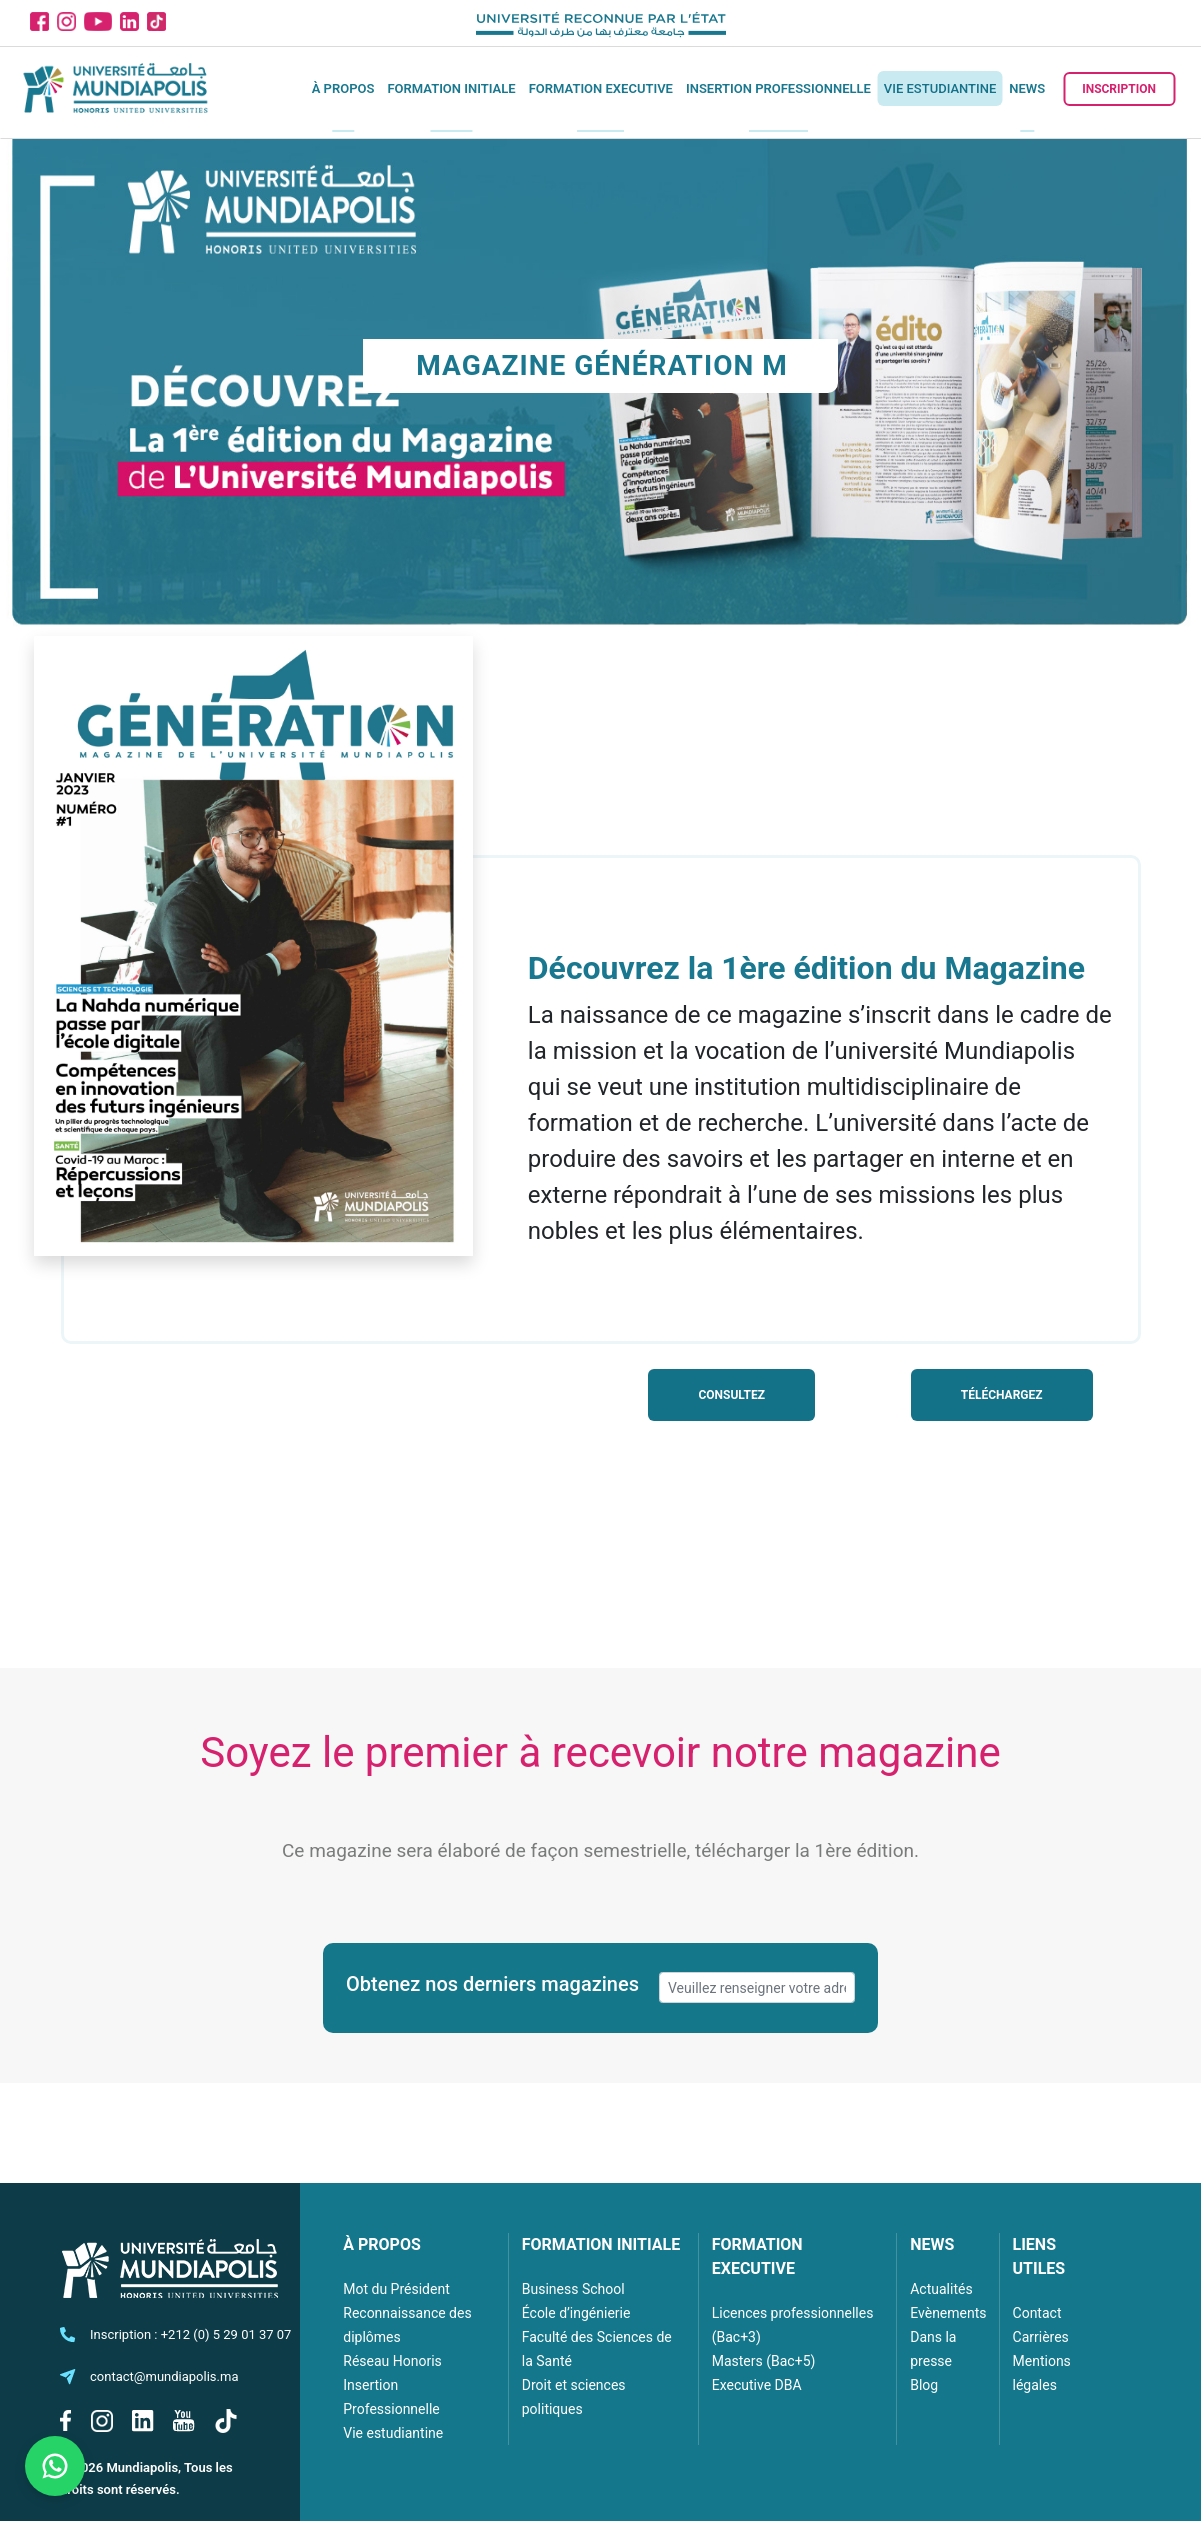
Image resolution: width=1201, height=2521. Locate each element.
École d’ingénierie (576, 2313)
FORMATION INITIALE (601, 2244)
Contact (1037, 2313)
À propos (343, 88)
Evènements (948, 2313)
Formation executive (601, 88)
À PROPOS (382, 2244)
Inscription (1119, 89)
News (1027, 88)
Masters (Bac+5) (764, 2361)
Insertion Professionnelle (778, 88)
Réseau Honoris (392, 2361)
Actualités (941, 2289)
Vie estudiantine (940, 88)
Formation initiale (451, 88)
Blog (924, 2385)
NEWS (932, 2244)
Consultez (731, 1395)
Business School (573, 2289)
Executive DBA (757, 2385)
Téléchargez (1002, 1395)
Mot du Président (396, 2289)
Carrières (1041, 2337)
